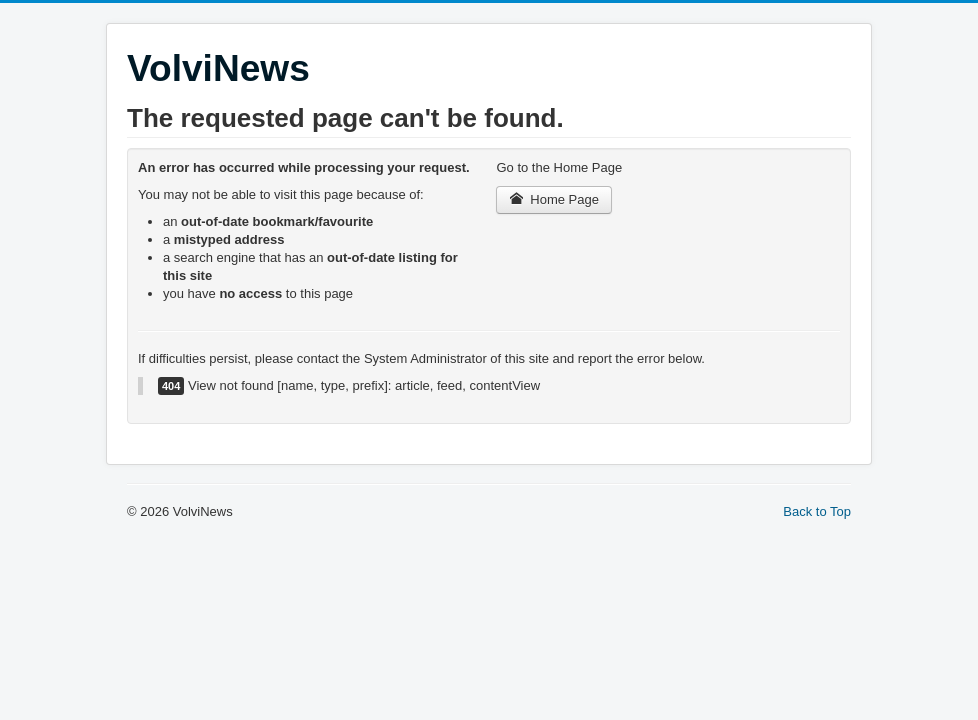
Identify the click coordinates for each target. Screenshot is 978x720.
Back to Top (817, 511)
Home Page (554, 199)
